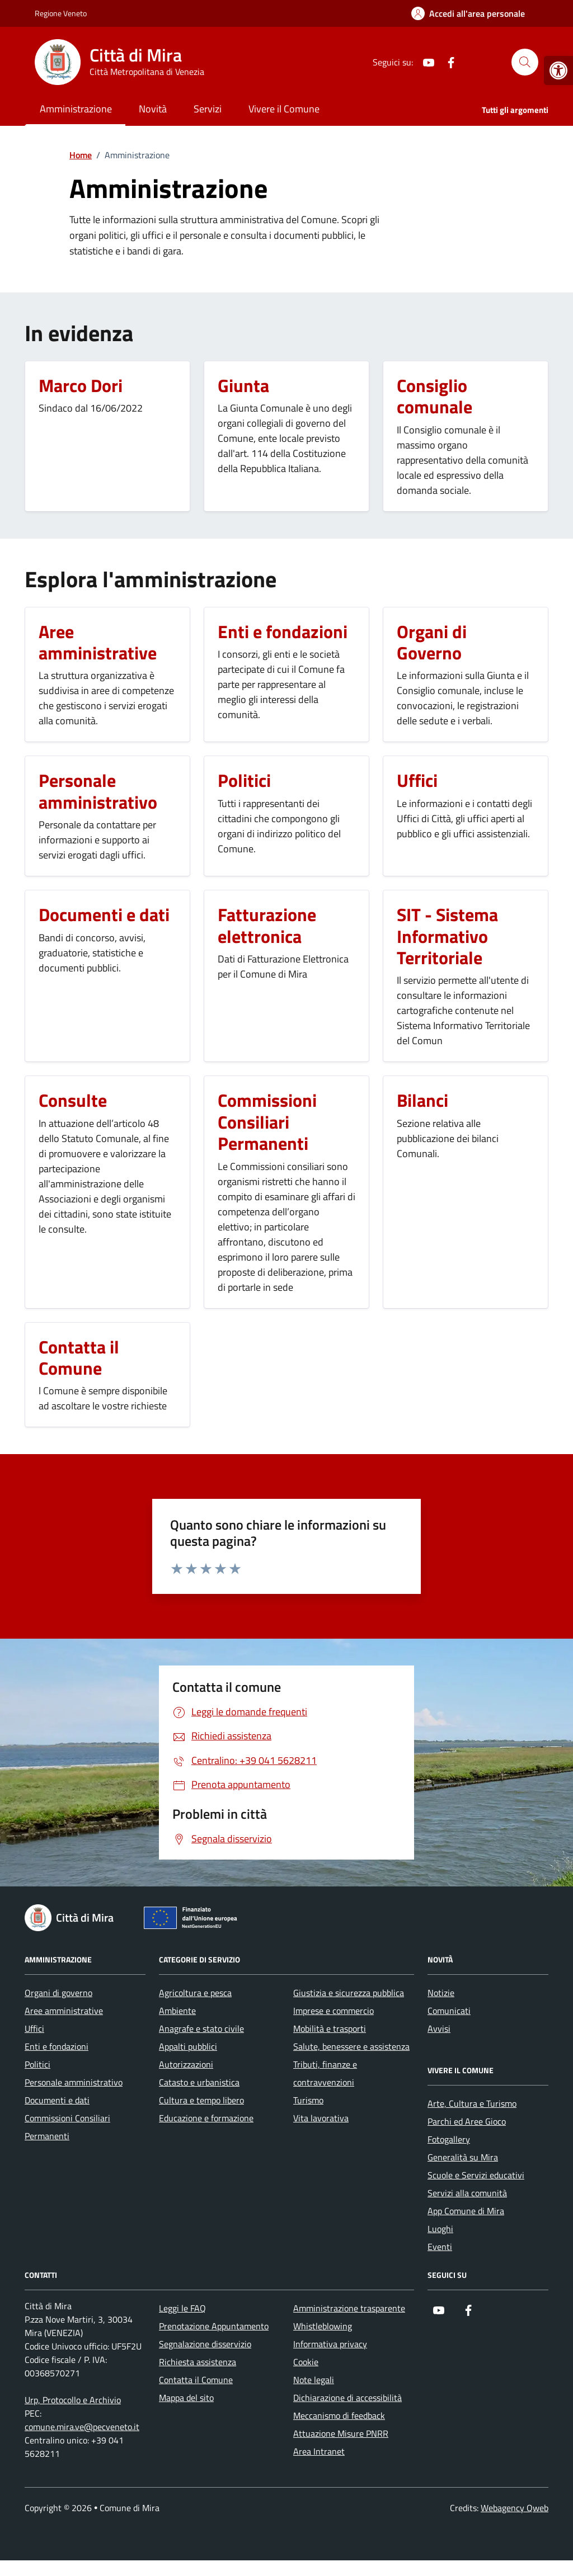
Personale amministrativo (74, 2082)
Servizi (208, 108)
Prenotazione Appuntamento (214, 2326)
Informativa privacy (330, 2344)
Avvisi (439, 2028)
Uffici (34, 2028)
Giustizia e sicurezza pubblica (348, 1992)
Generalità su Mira (463, 2157)
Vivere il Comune (284, 108)
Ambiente (177, 2010)
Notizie (441, 1992)
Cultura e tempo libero (201, 2100)
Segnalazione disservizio (205, 2344)
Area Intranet (319, 2451)
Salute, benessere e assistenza (351, 2046)
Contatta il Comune (196, 2379)
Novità (153, 108)
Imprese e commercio (333, 2010)
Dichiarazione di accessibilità (347, 2397)
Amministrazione (76, 108)
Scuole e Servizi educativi (476, 2175)
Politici (37, 2064)
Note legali (313, 2379)
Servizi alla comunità (467, 2193)
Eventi (440, 2246)
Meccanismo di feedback (339, 2415)
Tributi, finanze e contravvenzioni (325, 2073)
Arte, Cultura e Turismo (472, 2103)
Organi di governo (58, 1992)
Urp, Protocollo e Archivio (73, 2400)
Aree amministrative (64, 2010)
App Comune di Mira (466, 2211)
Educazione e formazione (206, 2118)
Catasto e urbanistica (199, 2082)
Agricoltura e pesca (195, 1992)
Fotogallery (449, 2139)
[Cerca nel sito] (524, 62)
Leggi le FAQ (182, 2308)
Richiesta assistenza (197, 2362)
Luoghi (440, 2228)
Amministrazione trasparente (349, 2308)
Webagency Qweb (514, 2507)
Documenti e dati (57, 2100)
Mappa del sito (186, 2397)
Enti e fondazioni (56, 2046)
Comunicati (449, 2010)
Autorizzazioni (186, 2064)
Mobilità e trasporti (329, 2028)
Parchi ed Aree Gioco (467, 2121)
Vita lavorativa (321, 2118)
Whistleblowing (322, 2326)
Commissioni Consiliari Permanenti (67, 2127)
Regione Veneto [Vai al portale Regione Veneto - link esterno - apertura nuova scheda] (61, 13)
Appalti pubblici (188, 2046)
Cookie (305, 2362)
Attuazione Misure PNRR (340, 2433)
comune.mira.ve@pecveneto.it (82, 2426)
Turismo (308, 2100)
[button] (558, 70)
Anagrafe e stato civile (201, 2028)
